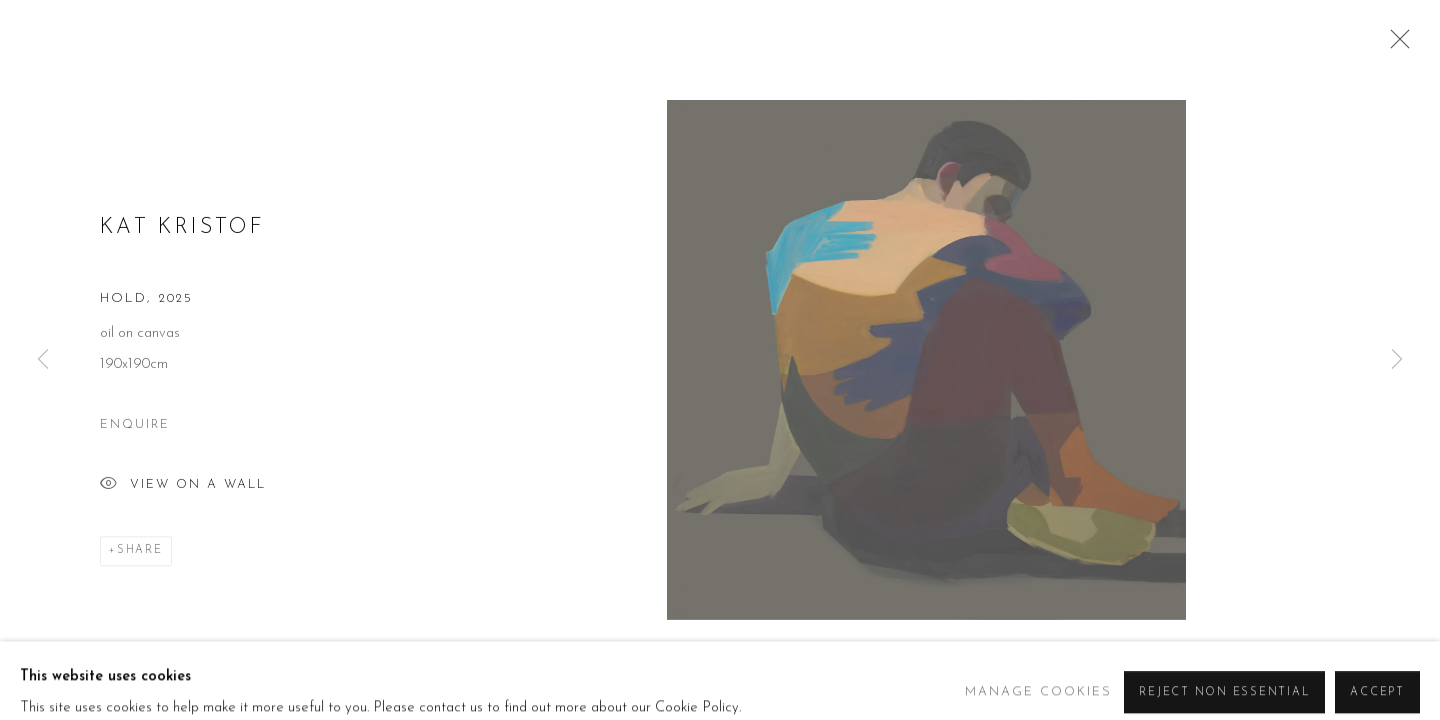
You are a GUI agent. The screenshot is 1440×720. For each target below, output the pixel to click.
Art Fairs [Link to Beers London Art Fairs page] (999, 61)
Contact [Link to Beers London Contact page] (1310, 61)
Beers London (140, 60)
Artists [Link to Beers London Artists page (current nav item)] (778, 61)
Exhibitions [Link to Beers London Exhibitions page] (885, 61)
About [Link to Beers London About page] (695, 61)
